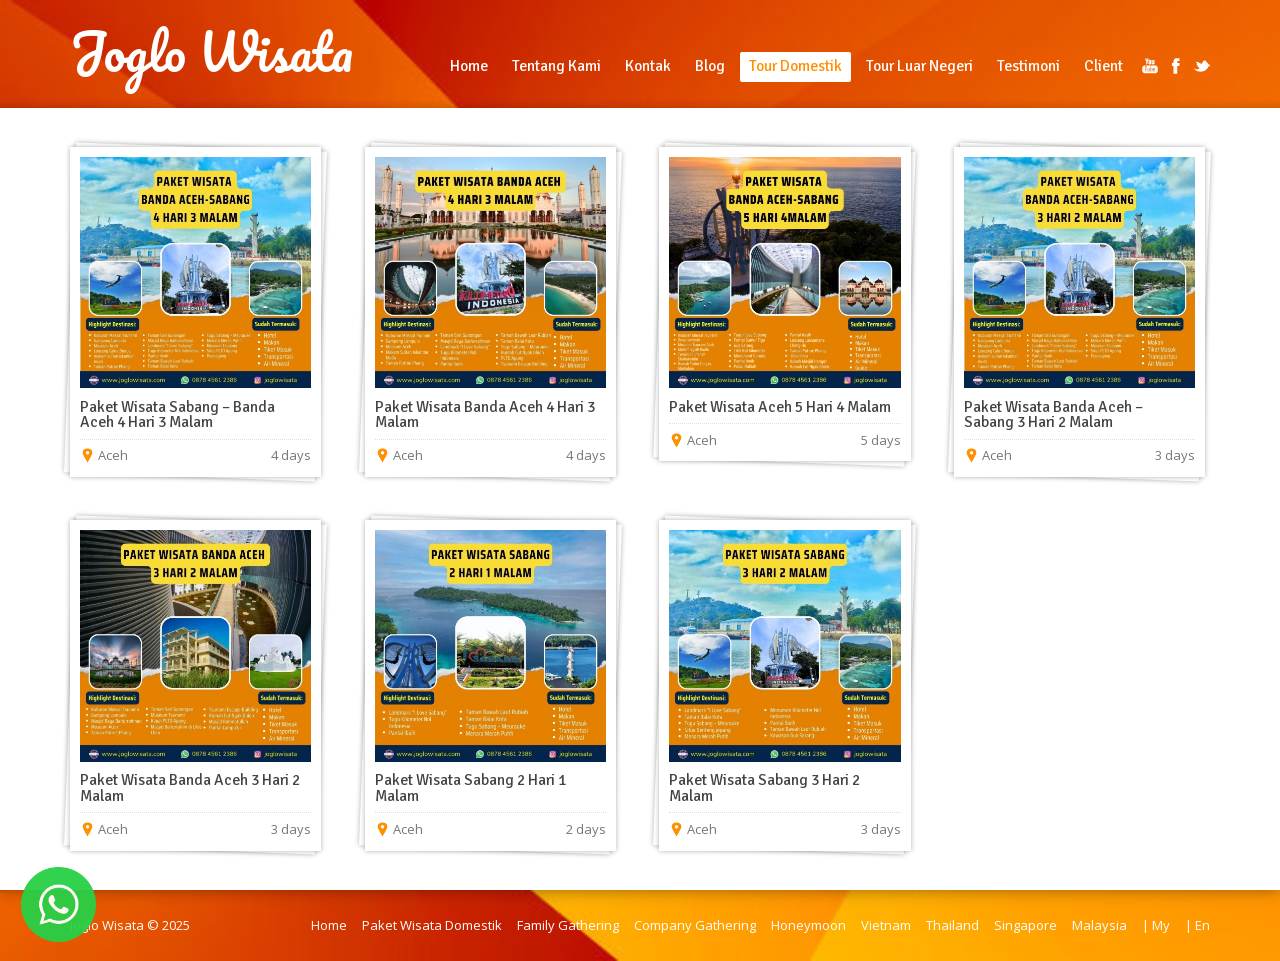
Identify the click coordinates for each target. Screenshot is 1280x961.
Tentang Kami (556, 66)
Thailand (952, 925)
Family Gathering (568, 925)
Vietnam (886, 925)
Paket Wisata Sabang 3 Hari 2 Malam (764, 788)
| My (1156, 925)
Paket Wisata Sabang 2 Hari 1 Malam (470, 788)
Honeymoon (808, 925)
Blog (710, 66)
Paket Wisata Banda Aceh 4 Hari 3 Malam (485, 415)
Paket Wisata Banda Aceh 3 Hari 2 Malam (190, 788)
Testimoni (1028, 66)
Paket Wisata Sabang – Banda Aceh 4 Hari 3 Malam (177, 415)
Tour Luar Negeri (919, 66)
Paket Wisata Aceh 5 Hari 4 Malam (780, 407)
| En (1197, 925)
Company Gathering (695, 925)
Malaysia (1099, 925)
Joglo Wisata (211, 52)
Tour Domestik (795, 66)
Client (1103, 66)
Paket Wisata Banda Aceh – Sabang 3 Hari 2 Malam (1053, 415)
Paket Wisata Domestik (432, 925)
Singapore (1025, 925)
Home (469, 66)
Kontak (648, 66)
